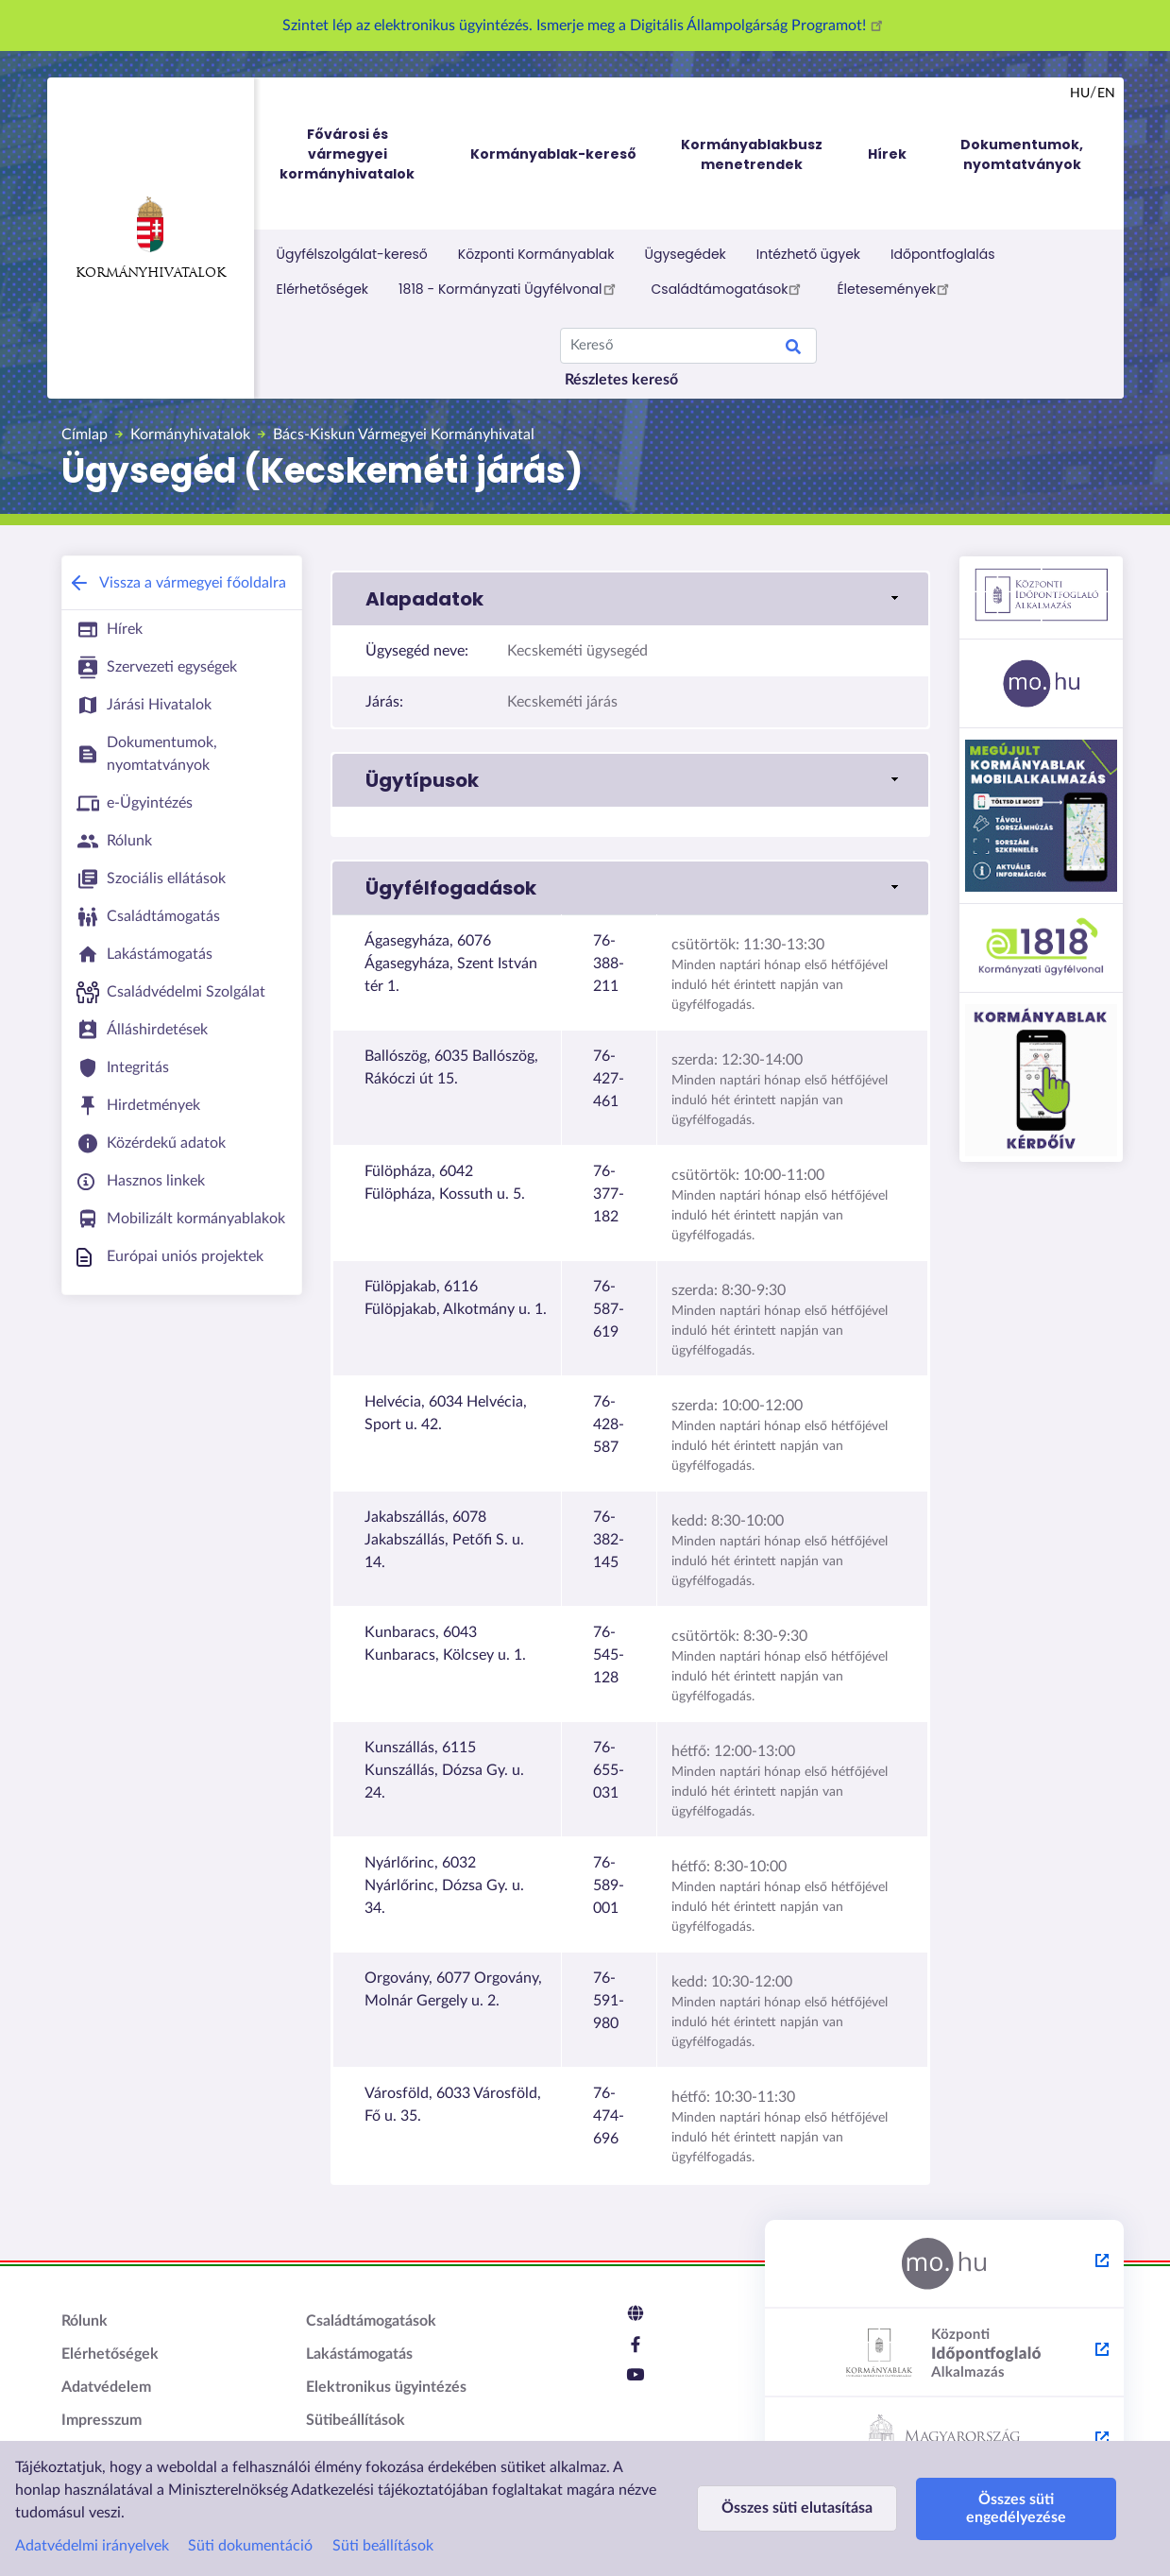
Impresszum (101, 2420)
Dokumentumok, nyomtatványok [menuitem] (1021, 154)
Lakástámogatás (359, 2354)
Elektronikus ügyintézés (386, 2387)
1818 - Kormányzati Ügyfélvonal (509, 288)
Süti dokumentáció (250, 2545)
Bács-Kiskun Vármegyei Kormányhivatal (403, 434)
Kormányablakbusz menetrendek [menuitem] (751, 154)
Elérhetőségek (323, 289)
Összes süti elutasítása (793, 2508)
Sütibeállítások (355, 2420)
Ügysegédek (685, 254)
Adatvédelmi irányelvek (92, 2545)
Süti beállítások (382, 2545)
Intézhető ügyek (808, 254)
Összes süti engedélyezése (1003, 2508)
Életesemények (896, 288)
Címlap (84, 434)
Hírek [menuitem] (887, 154)
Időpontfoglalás (942, 254)
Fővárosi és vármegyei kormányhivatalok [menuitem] (364, 154)
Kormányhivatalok (151, 238)
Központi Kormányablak (536, 254)
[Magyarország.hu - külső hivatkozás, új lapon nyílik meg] (944, 2264)
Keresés (793, 349)
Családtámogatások (729, 288)
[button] (630, 598)
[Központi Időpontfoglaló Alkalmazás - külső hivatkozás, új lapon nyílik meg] (944, 2353)
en (1106, 93)
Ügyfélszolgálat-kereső (352, 254)
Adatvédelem (106, 2387)
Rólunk (84, 2321)
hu (1080, 93)
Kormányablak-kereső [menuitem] (553, 154)
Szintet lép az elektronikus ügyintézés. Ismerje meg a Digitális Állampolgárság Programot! (585, 25)
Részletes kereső (621, 379)
